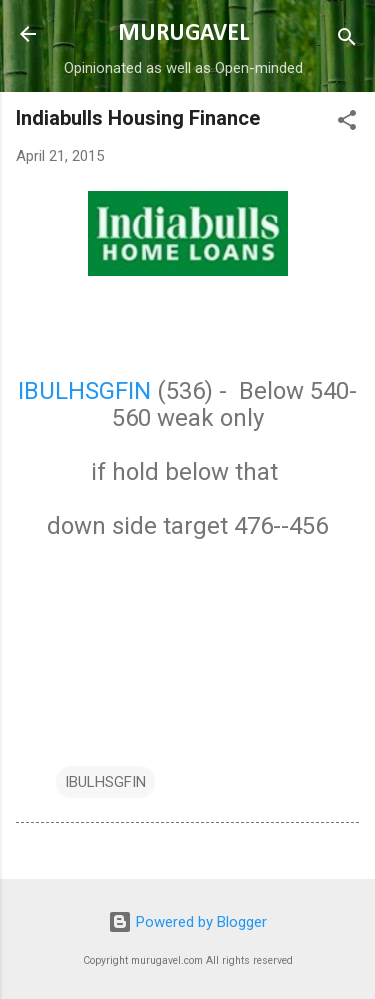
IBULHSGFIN (84, 391)
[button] (347, 123)
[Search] (347, 40)
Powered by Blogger (187, 922)
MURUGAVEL (183, 34)
